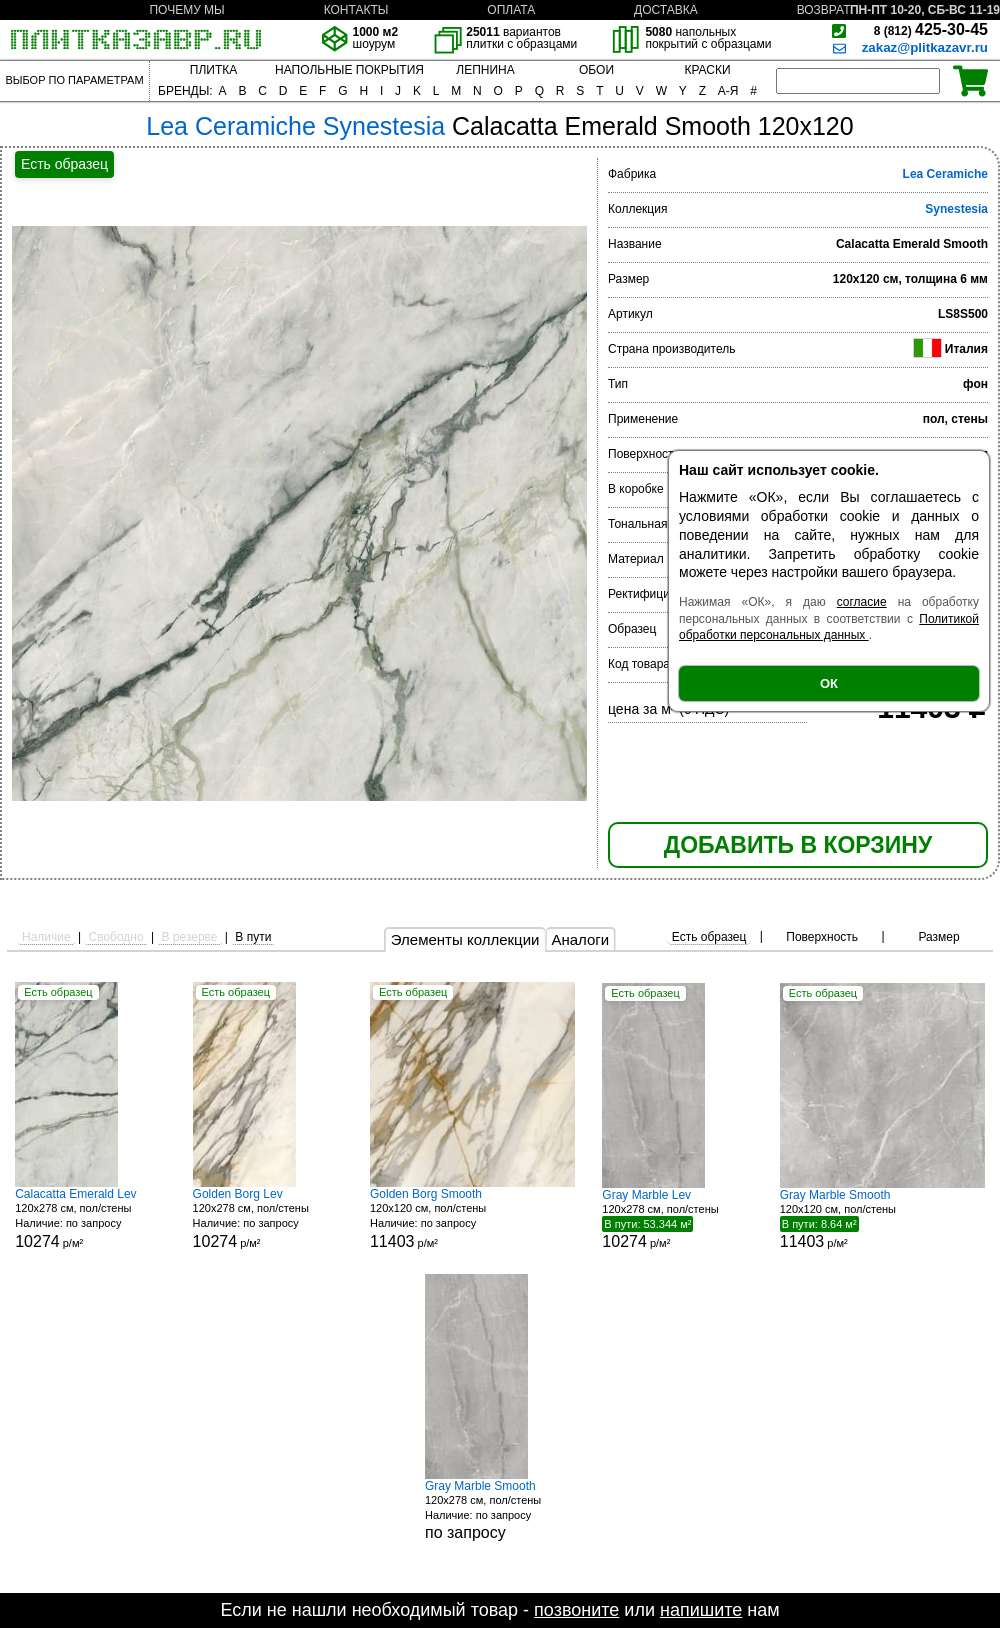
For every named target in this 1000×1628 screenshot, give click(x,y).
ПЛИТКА (213, 70)
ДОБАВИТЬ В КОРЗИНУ (798, 845)
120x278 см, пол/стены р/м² (90, 1218)
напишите (701, 1610)
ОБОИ (596, 70)
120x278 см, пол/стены (500, 1510)
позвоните (576, 1610)
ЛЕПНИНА (485, 70)
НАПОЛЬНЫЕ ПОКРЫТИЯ (349, 70)
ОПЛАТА (511, 10)
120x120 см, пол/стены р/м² (472, 1218)
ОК (829, 683)
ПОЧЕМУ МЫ (186, 10)
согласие (862, 602)
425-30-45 (931, 29)
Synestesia (956, 209)
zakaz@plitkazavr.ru (925, 47)
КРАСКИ (707, 70)
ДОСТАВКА (666, 10)
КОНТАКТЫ (356, 10)
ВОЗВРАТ (824, 10)
